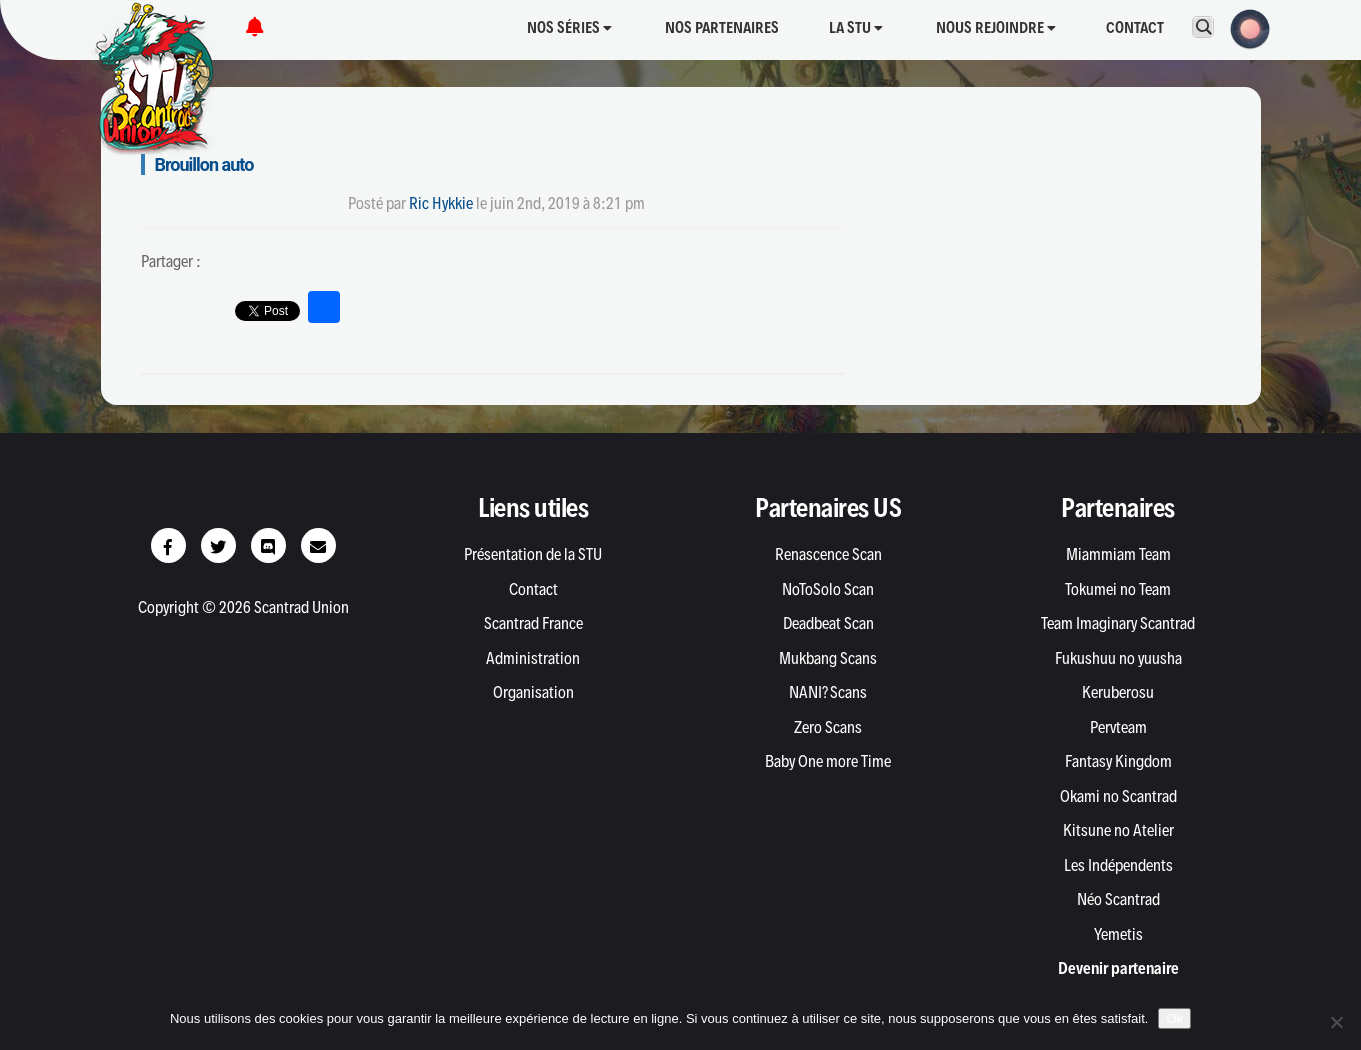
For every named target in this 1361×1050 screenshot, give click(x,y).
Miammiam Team (1118, 554)
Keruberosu (1118, 692)
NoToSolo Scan (828, 589)
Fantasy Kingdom (1118, 761)
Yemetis (1118, 934)
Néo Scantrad (1118, 899)
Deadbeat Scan (828, 623)
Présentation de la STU (533, 554)
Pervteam (1118, 727)
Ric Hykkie (441, 203)
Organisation (533, 692)
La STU (856, 27)
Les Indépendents (1118, 865)
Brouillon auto (204, 164)
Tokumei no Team (1118, 589)
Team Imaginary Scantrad (1118, 623)
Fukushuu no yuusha (1118, 658)
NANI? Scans (828, 692)
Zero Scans (828, 727)
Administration (533, 658)
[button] (1244, 27)
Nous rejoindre (996, 27)
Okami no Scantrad (1118, 796)
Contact (1135, 27)
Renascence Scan (828, 554)
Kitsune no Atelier (1118, 830)
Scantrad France (533, 623)
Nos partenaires (722, 27)
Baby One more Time (828, 761)
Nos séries (569, 27)
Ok (1174, 1018)
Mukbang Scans (828, 658)
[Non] (1336, 1022)
